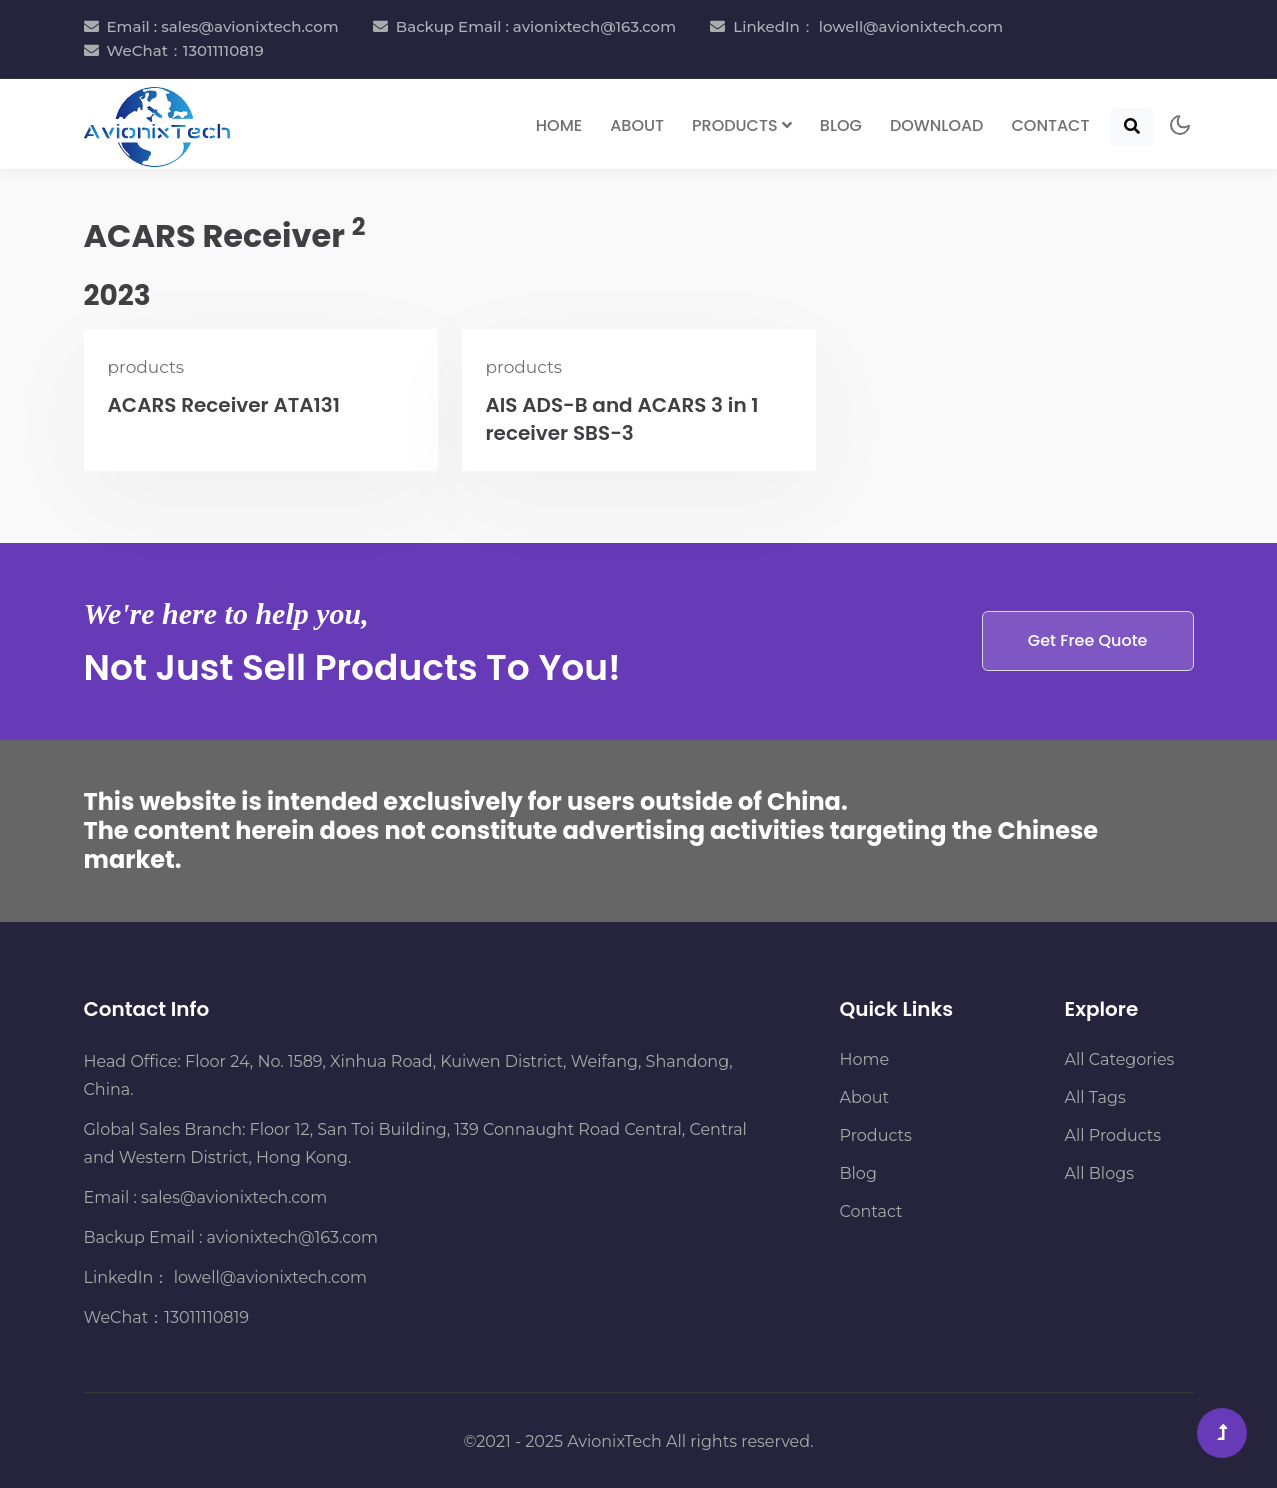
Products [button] (742, 125)
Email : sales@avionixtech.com (223, 26)
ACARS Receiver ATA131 (224, 405)
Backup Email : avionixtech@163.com (536, 26)
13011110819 (206, 1317)
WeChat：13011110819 (185, 50)
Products (876, 1135)
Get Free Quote (1088, 640)
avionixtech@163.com (292, 1237)
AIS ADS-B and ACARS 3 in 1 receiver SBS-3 (622, 419)
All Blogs (1099, 1173)
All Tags (1095, 1097)
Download (937, 125)
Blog (841, 125)
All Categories (1120, 1059)
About (637, 125)
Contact (1050, 125)
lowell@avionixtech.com (267, 1277)
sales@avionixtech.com (234, 1197)
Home (559, 125)
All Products (1113, 1135)
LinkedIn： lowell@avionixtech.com (868, 26)
